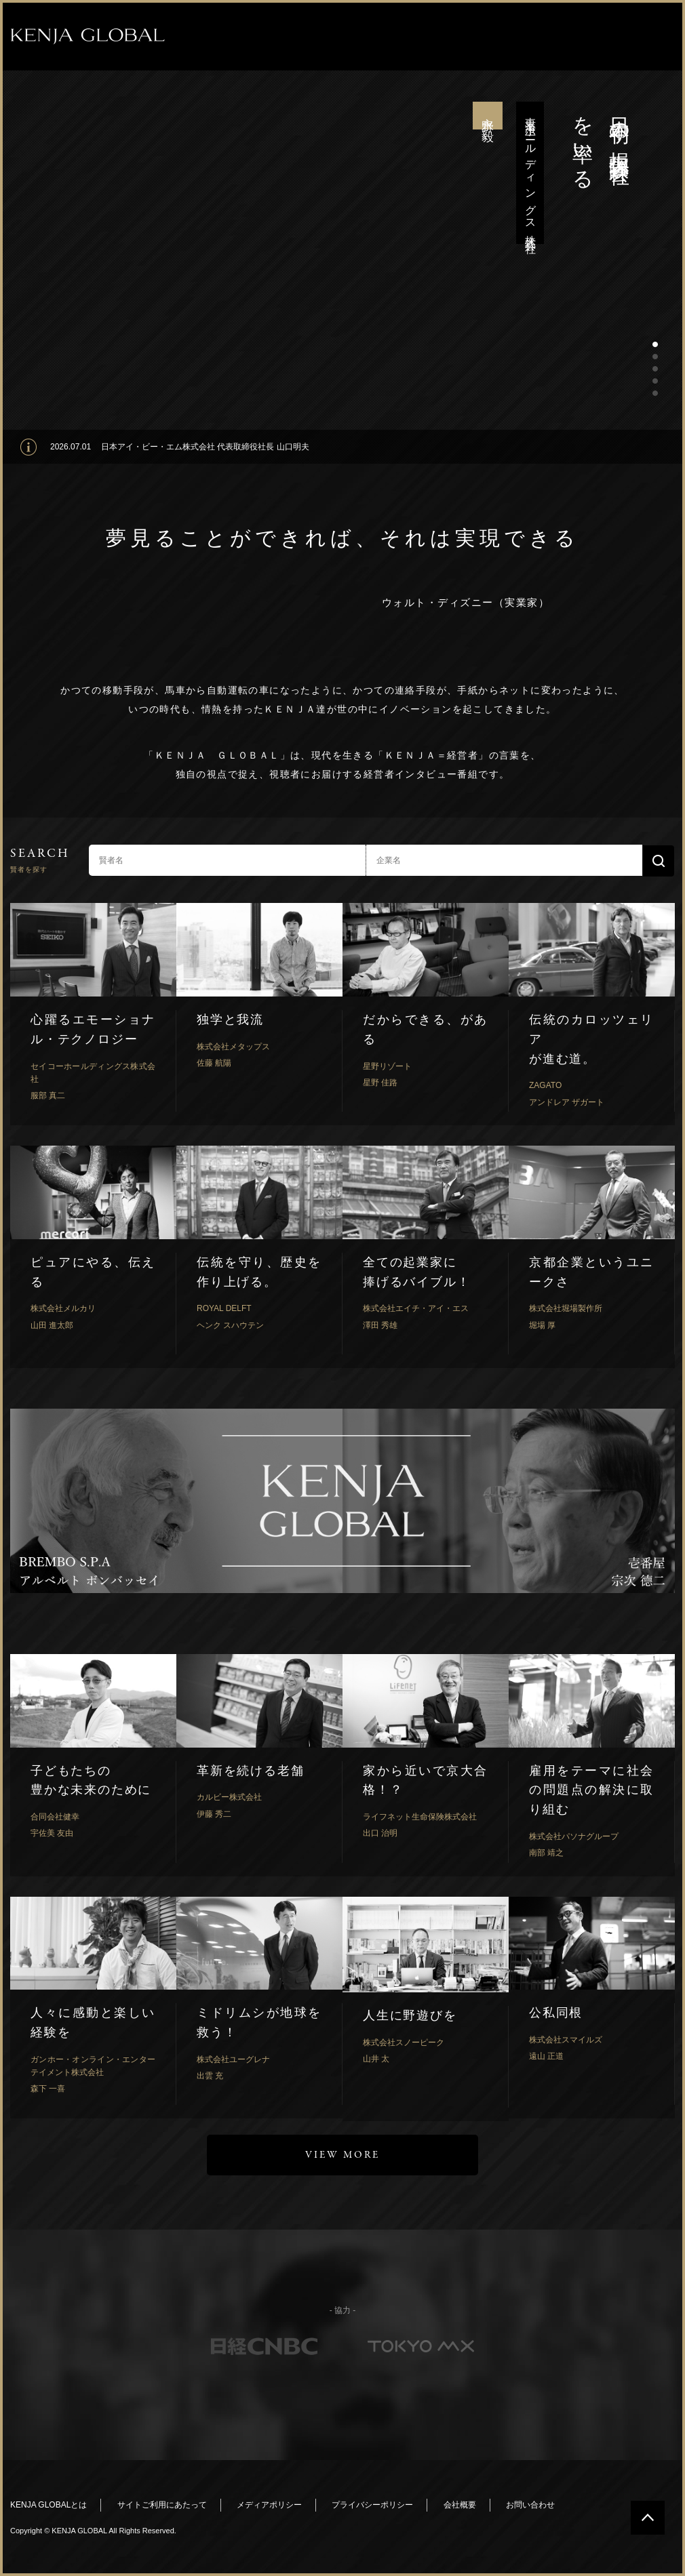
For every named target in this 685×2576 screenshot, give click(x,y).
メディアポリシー (269, 2505)
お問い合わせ (530, 2505)
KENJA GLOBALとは (48, 2505)
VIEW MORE (342, 2155)
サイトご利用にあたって (162, 2505)
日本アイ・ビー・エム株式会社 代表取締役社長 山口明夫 (205, 446)
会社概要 (460, 2505)
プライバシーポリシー (372, 2505)
